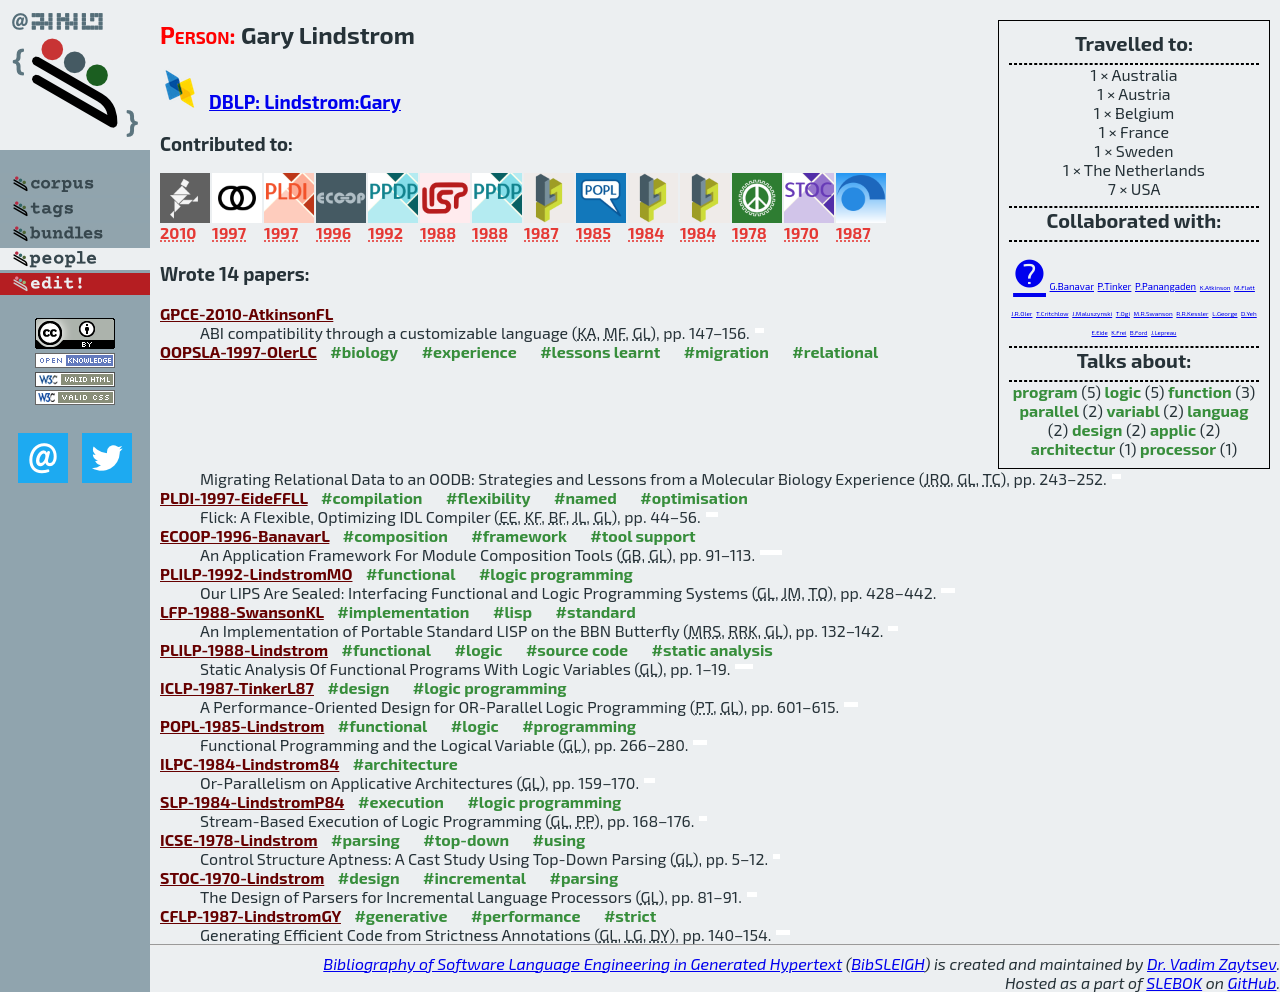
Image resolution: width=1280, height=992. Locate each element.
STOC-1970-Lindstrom (242, 877)
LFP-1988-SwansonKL (242, 611)
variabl (1133, 410)
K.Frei (1118, 332)
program (1045, 391)
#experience (469, 351)
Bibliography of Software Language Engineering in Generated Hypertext (582, 963)
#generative (400, 915)
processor (1178, 448)
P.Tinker (1115, 286)
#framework (519, 535)
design (1097, 429)
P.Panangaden (1165, 286)
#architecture (405, 763)
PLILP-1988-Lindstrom (244, 649)
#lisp (512, 611)
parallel (1048, 410)
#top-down (466, 839)
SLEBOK (1174, 982)
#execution (401, 801)
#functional (411, 573)
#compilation (371, 497)
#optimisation (694, 497)
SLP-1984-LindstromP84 (252, 801)
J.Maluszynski (1092, 313)
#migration (726, 351)
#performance (525, 915)
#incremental (474, 877)
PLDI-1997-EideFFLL (234, 497)
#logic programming (556, 573)
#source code (577, 649)
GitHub (1252, 982)
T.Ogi (1123, 313)
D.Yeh (1249, 313)
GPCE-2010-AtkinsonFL (246, 313)
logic (1123, 391)
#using (559, 839)
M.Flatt (1244, 287)
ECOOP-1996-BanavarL (244, 535)
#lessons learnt (600, 351)
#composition (395, 535)
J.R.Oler (1021, 313)
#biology (364, 351)
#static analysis (712, 649)
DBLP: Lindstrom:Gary (305, 101)
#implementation (403, 611)
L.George (1224, 313)
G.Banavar (1072, 286)
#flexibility (488, 497)
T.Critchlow (1052, 313)
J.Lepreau (1163, 332)
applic (1173, 429)
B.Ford (1138, 332)
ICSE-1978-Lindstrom (239, 839)
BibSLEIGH (887, 963)
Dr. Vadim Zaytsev (1211, 963)
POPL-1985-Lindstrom (242, 725)
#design (358, 687)
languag (1217, 410)
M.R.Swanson (1153, 313)
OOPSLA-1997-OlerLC (238, 351)
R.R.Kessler (1192, 313)
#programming (579, 725)
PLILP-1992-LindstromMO (256, 573)
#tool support (642, 535)
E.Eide (1100, 332)
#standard (596, 611)
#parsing (365, 839)
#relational (835, 351)
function (1200, 391)
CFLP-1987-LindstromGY (250, 915)
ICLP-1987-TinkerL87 (237, 687)
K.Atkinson (1215, 287)
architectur (1073, 448)
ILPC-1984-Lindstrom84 (249, 763)
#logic (479, 649)
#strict (630, 915)
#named (585, 497)
